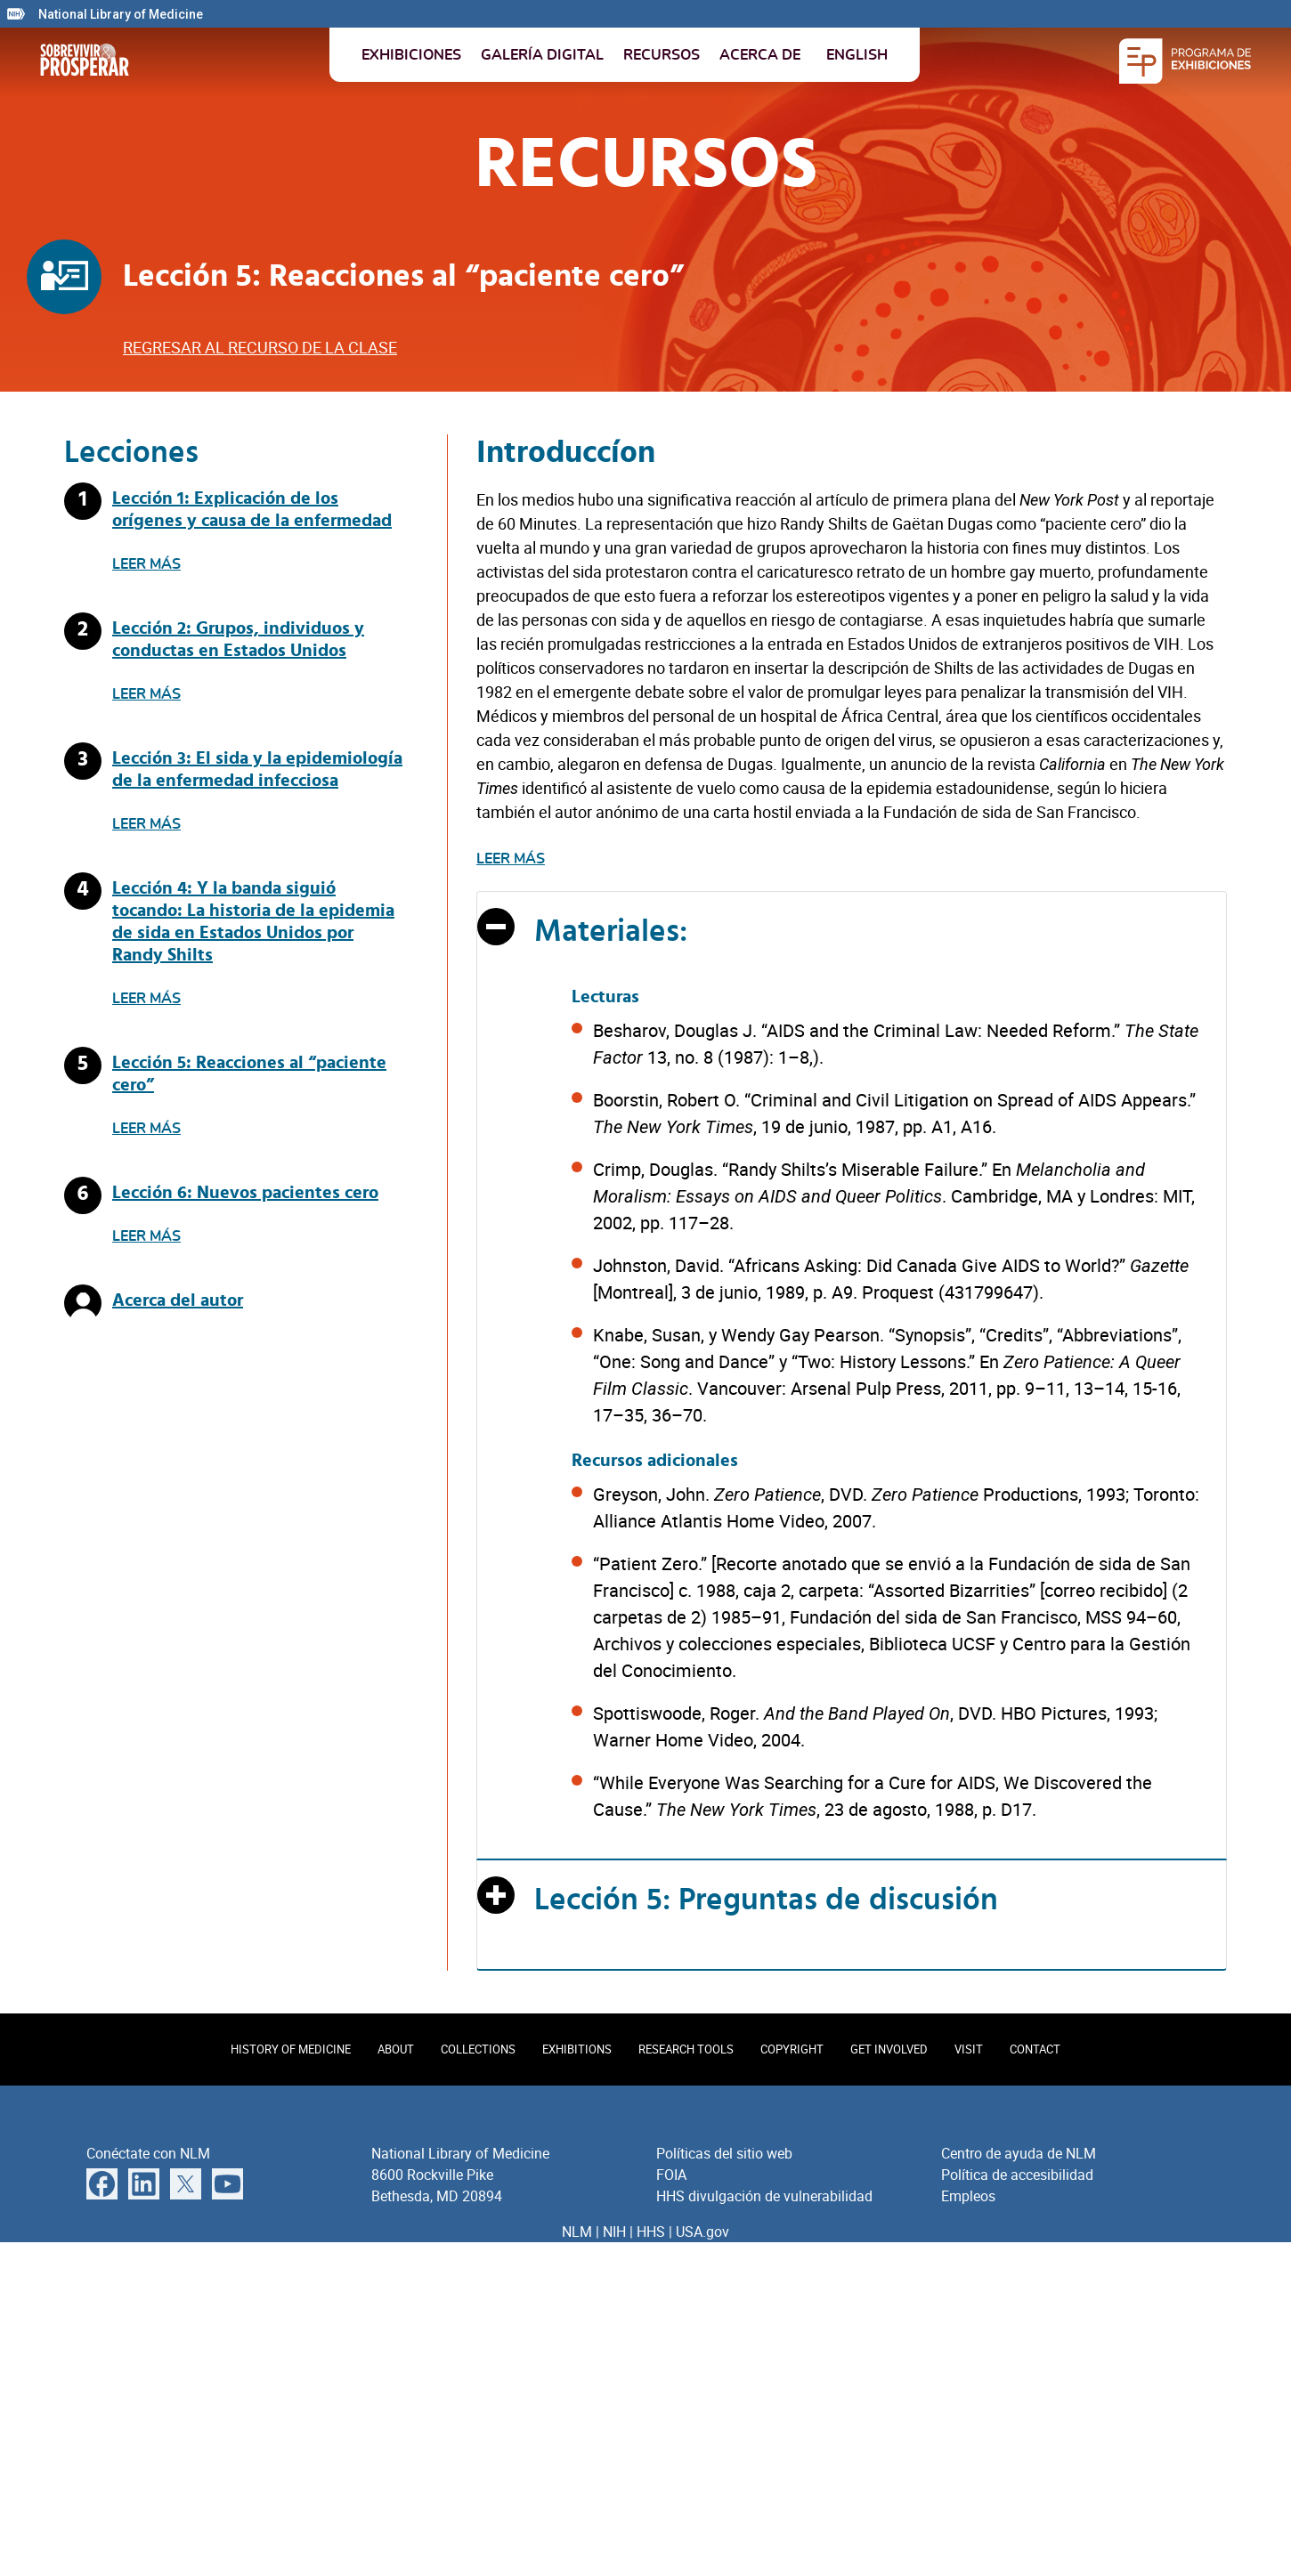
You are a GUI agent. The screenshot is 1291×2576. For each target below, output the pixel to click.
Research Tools (686, 2049)
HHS (651, 2231)
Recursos (661, 55)
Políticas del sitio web (724, 2153)
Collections (478, 2049)
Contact (1035, 2049)
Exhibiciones (411, 55)
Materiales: (610, 931)
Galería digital (542, 55)
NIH (614, 2231)
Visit (968, 2049)
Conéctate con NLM (148, 2153)
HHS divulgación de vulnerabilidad (764, 2196)
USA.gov (702, 2231)
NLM (577, 2231)
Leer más (146, 564)
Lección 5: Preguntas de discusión (766, 1900)
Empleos (968, 2196)
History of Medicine (291, 2049)
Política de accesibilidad (1017, 2174)
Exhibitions (577, 2049)
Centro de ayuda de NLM (1018, 2153)
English (857, 55)
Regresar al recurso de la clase (260, 347)
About (396, 2049)
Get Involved (889, 2049)
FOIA (671, 2174)
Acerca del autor (177, 1300)
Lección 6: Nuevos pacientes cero (245, 1193)
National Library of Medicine (120, 14)
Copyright (792, 2049)
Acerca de (759, 55)
